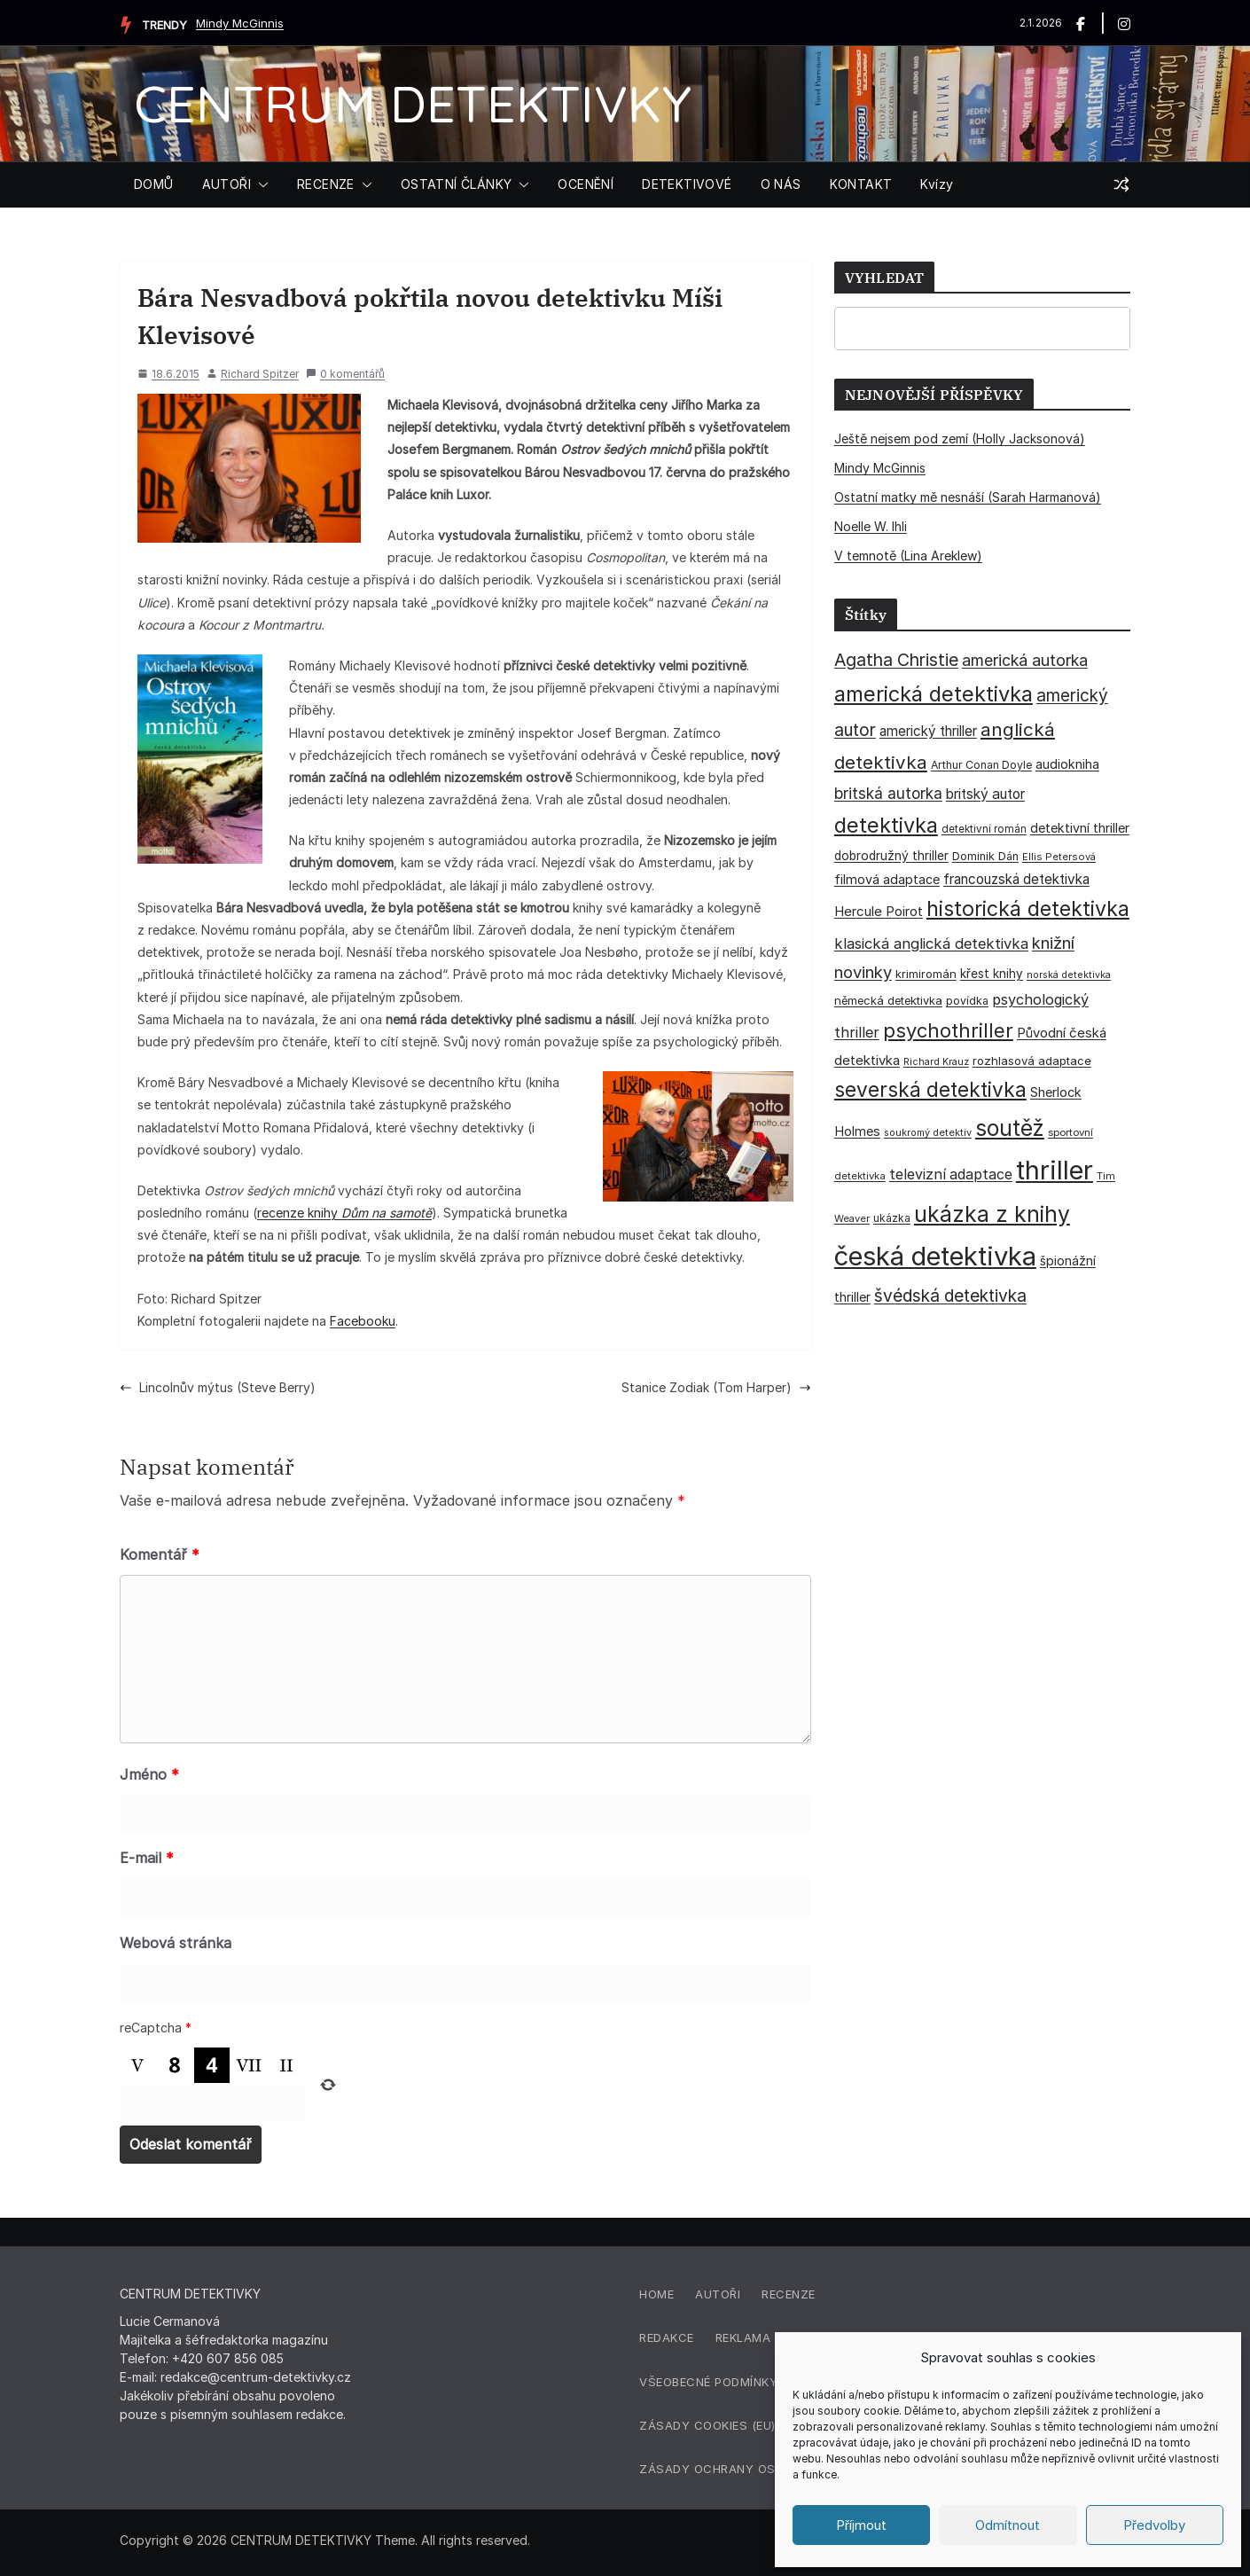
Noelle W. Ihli (870, 526)
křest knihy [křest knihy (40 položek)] (991, 974)
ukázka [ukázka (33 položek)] (891, 1218)
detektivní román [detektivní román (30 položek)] (984, 829)
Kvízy (936, 184)
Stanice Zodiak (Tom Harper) (716, 1387)
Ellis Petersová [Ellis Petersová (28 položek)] (1059, 856)
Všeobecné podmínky (708, 2382)
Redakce (666, 2337)
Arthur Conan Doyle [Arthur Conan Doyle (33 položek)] (981, 764)
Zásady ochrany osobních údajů (752, 2469)
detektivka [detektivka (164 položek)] (886, 825)
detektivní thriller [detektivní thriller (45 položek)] (1079, 827)
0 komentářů (345, 373)
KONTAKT (861, 184)
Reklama (743, 2337)
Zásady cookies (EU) (707, 2425)
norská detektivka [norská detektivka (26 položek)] (1069, 975)
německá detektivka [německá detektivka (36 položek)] (888, 1000)
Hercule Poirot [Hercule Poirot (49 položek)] (878, 911)
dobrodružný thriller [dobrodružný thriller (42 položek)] (891, 856)
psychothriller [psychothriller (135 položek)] (948, 1030)
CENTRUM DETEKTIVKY (412, 103)
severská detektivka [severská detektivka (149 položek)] (930, 1089)
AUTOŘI (226, 184)
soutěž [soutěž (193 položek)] (1009, 1128)
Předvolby (1154, 2525)
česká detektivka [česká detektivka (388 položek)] (935, 1256)
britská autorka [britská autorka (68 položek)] (888, 793)
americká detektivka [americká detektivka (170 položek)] (933, 694)
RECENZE (326, 184)
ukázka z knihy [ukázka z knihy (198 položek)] (992, 1214)
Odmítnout (1007, 2525)
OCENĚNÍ (585, 184)
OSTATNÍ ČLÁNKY (456, 184)
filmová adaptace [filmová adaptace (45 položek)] (887, 879)
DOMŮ (154, 184)
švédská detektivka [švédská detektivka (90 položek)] (950, 1295)
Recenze (789, 2294)
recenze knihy (344, 1212)
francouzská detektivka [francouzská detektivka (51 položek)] (1016, 879)
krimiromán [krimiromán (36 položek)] (926, 974)
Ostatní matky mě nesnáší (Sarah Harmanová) (967, 497)
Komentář (159, 1554)
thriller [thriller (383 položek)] (1054, 1170)
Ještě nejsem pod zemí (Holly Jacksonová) (959, 438)
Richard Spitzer (260, 373)
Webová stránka (175, 1943)
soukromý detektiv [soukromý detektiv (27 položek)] (928, 1132)
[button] (260, 184)
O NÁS (781, 184)
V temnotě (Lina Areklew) (908, 555)
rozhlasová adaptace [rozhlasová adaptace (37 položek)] (1032, 1060)
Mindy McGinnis (240, 23)
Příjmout (861, 2525)
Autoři (717, 2294)
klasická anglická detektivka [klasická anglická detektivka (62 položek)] (931, 943)
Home (656, 2294)
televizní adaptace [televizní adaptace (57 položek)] (950, 1174)
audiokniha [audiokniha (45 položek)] (1067, 763)
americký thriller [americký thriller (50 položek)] (928, 731)
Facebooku (362, 1320)
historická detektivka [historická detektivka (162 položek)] (1027, 909)
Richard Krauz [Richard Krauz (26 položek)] (936, 1062)
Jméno (149, 1774)
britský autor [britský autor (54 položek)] (985, 794)
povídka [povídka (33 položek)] (967, 1000)
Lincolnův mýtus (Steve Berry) (218, 1387)
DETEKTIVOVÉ (686, 184)
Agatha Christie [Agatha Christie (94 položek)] (896, 659)
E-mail (147, 1858)
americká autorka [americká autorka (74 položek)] (1025, 660)
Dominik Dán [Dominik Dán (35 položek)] (985, 856)
